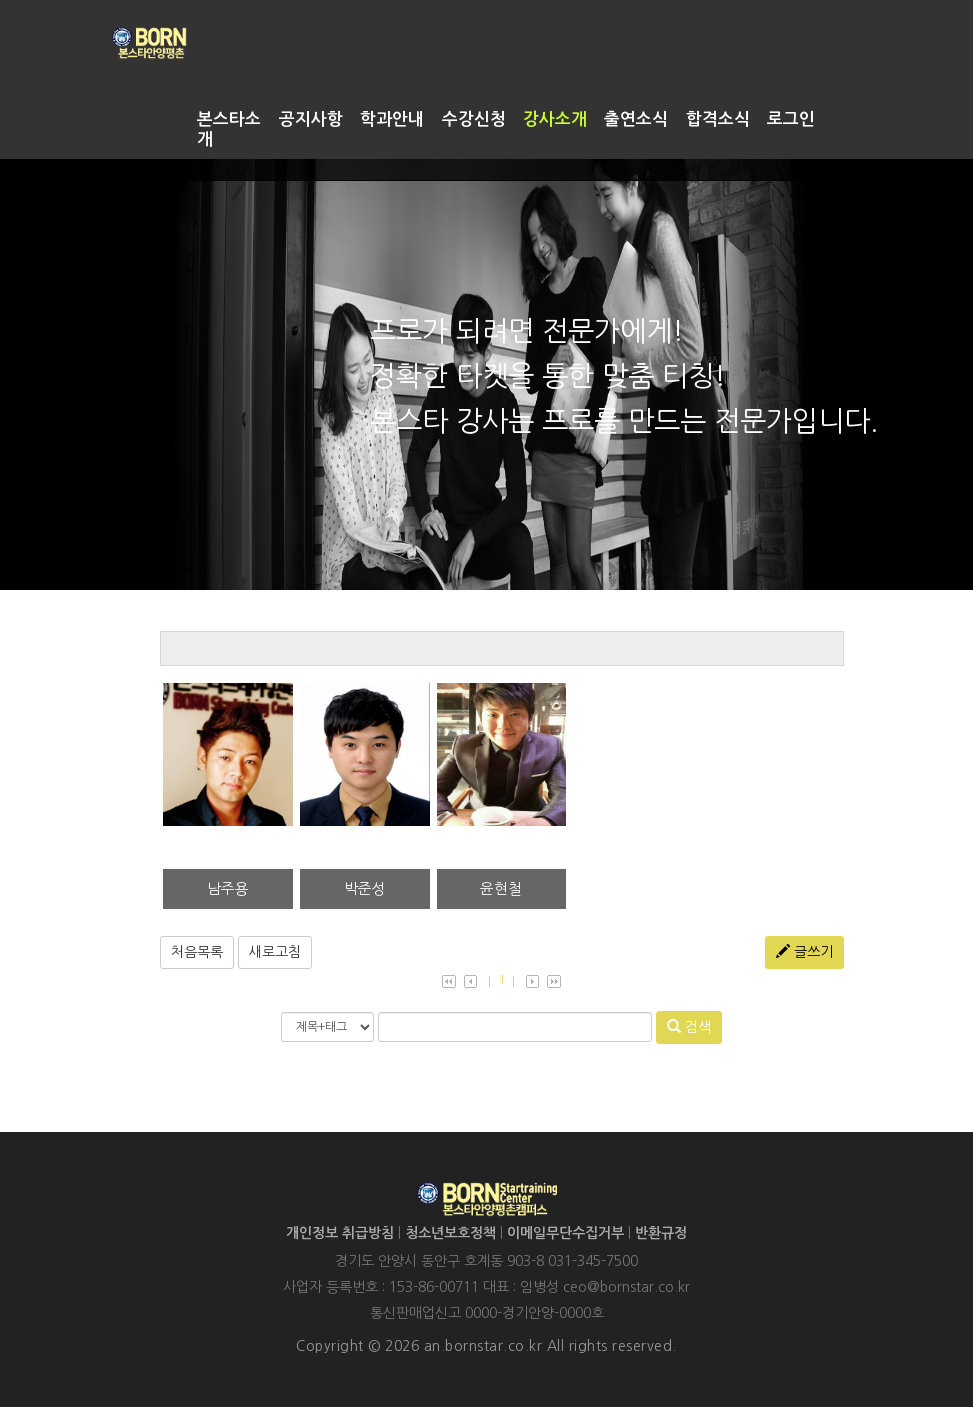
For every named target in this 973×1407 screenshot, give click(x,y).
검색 (689, 1026)
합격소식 (718, 119)
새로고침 (275, 952)
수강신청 (474, 119)
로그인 (791, 119)
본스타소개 (229, 129)
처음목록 (197, 952)
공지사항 (311, 119)
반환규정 (661, 1233)
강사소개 (555, 119)
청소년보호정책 (450, 1233)
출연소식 (636, 119)
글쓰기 (804, 951)
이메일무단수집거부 (565, 1233)
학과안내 (392, 119)
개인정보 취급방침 (340, 1233)
